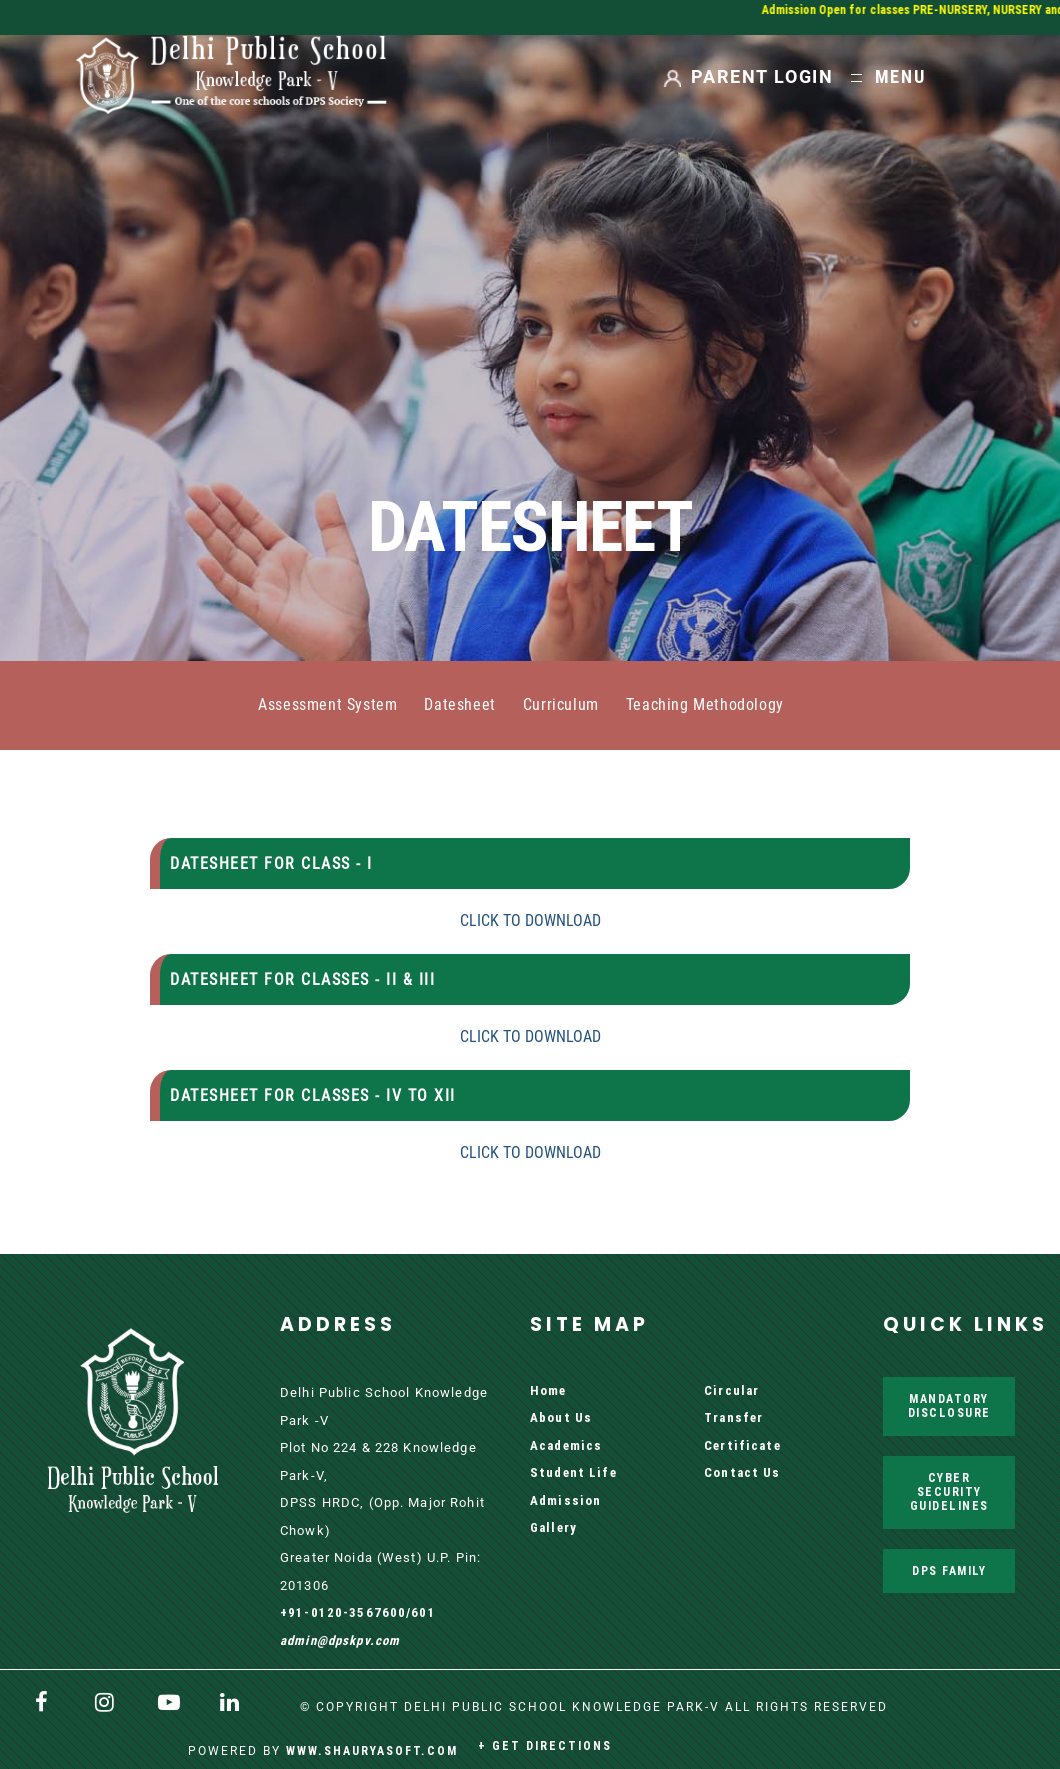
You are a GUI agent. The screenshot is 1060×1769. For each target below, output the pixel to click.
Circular (731, 1390)
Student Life (573, 1472)
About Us (561, 1417)
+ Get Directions (545, 1745)
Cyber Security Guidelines (949, 1492)
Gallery (553, 1527)
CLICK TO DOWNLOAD (530, 920)
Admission (565, 1500)
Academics (566, 1445)
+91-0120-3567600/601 (358, 1612)
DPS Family (949, 1570)
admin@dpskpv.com (340, 1640)
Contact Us (742, 1472)
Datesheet (459, 705)
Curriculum (561, 705)
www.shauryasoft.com (372, 1750)
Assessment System (327, 705)
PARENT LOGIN (762, 76)
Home (548, 1390)
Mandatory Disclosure (949, 1405)
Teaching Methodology (705, 705)
